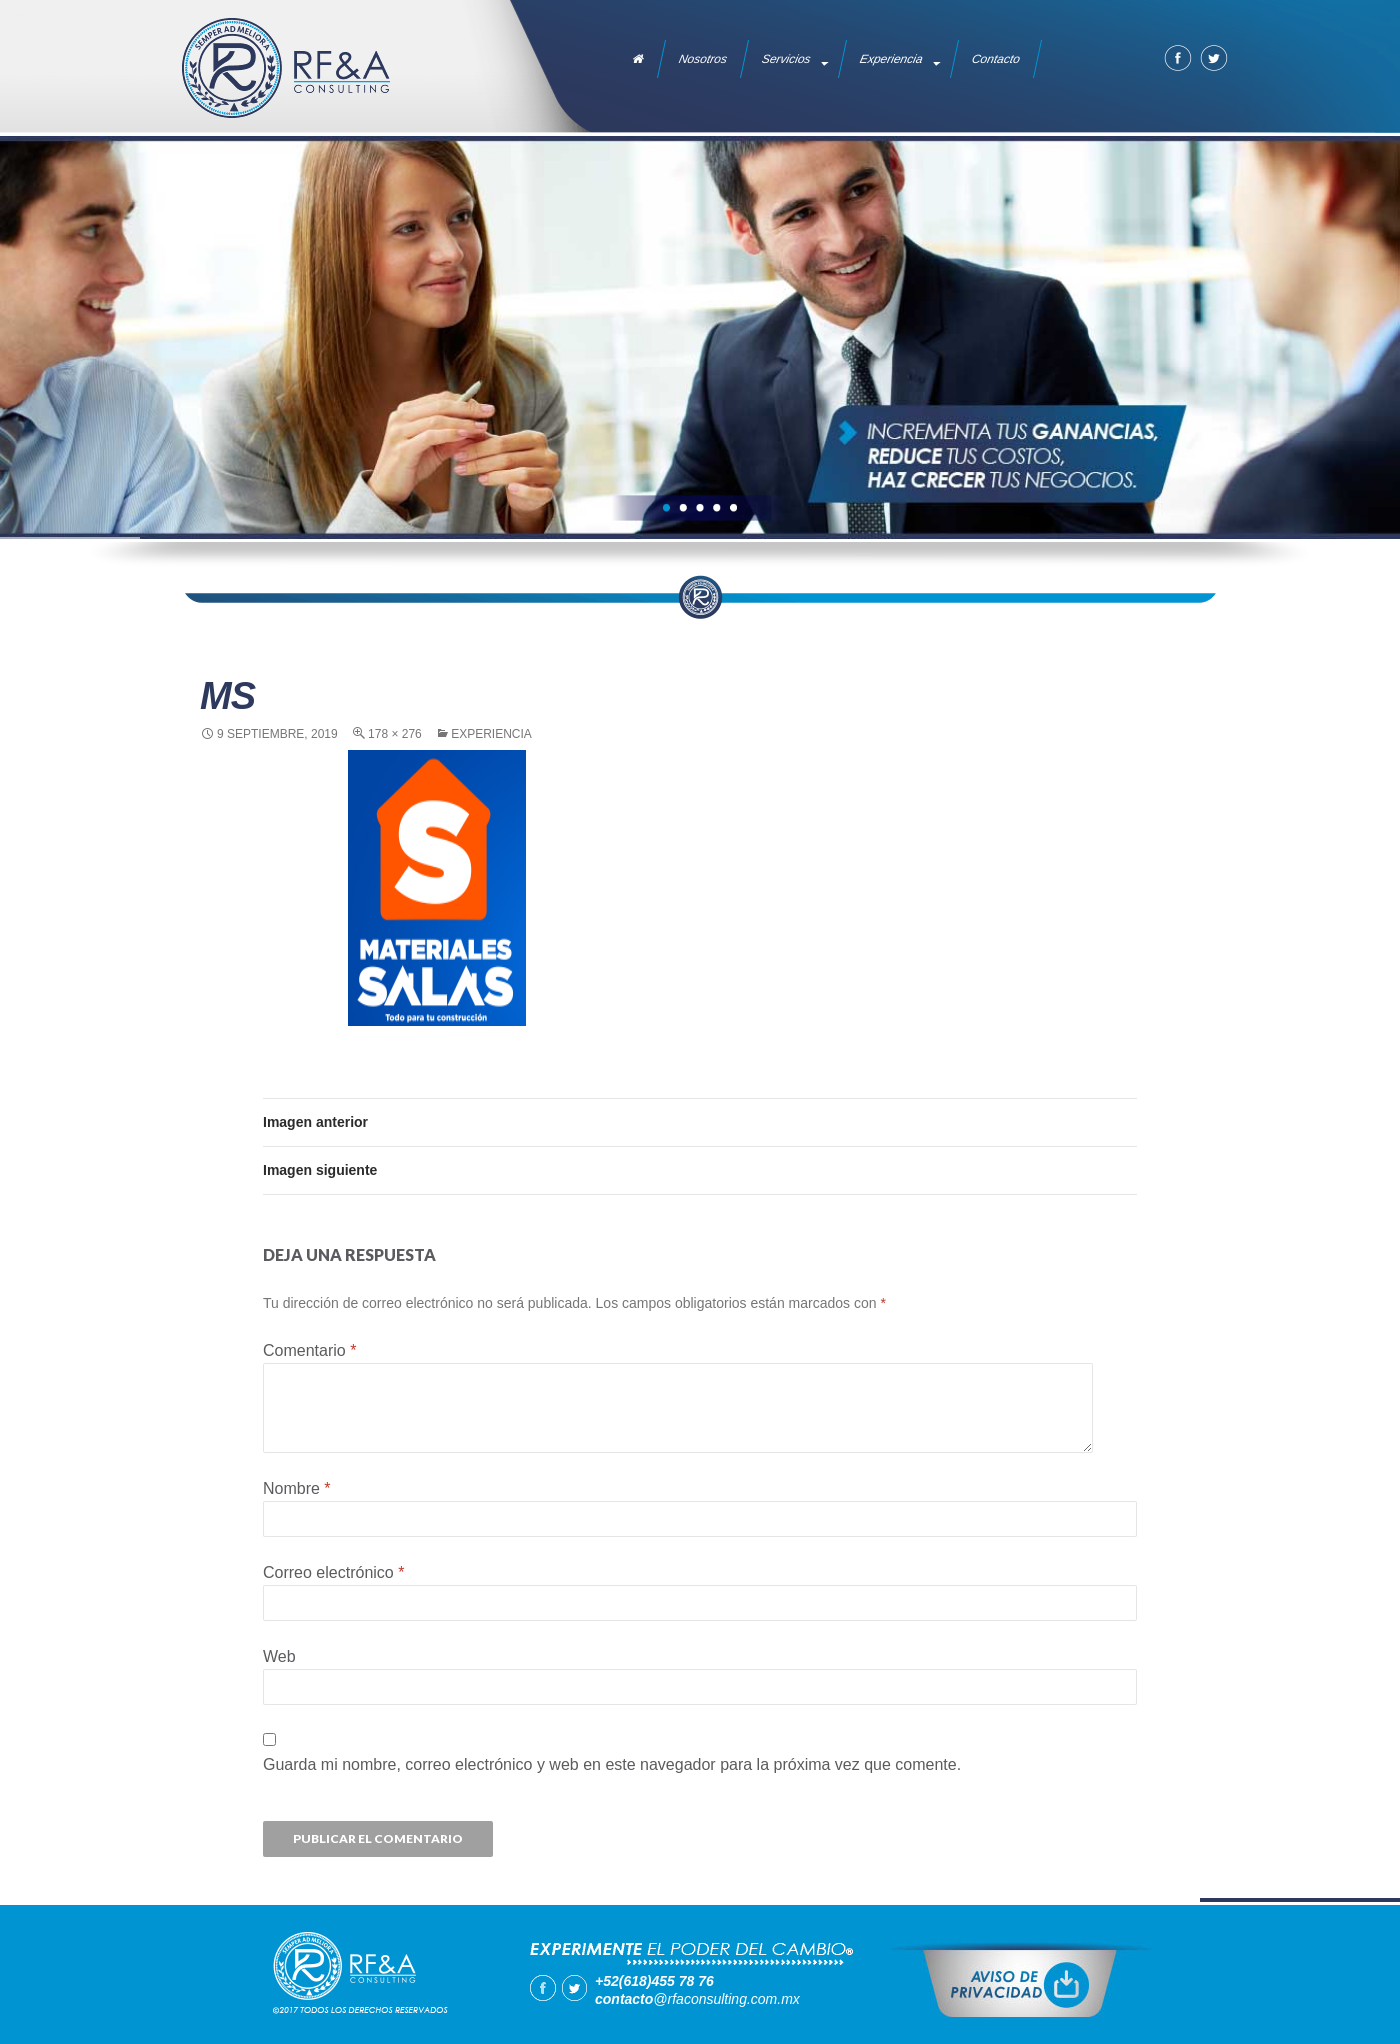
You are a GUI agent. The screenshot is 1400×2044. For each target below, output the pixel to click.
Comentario (309, 1350)
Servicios (787, 59)
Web (279, 1656)
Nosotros (703, 59)
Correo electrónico (333, 1572)
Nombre (297, 1488)
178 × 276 (395, 734)
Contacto (995, 59)
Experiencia (892, 59)
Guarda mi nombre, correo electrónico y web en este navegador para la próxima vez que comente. (612, 1764)
